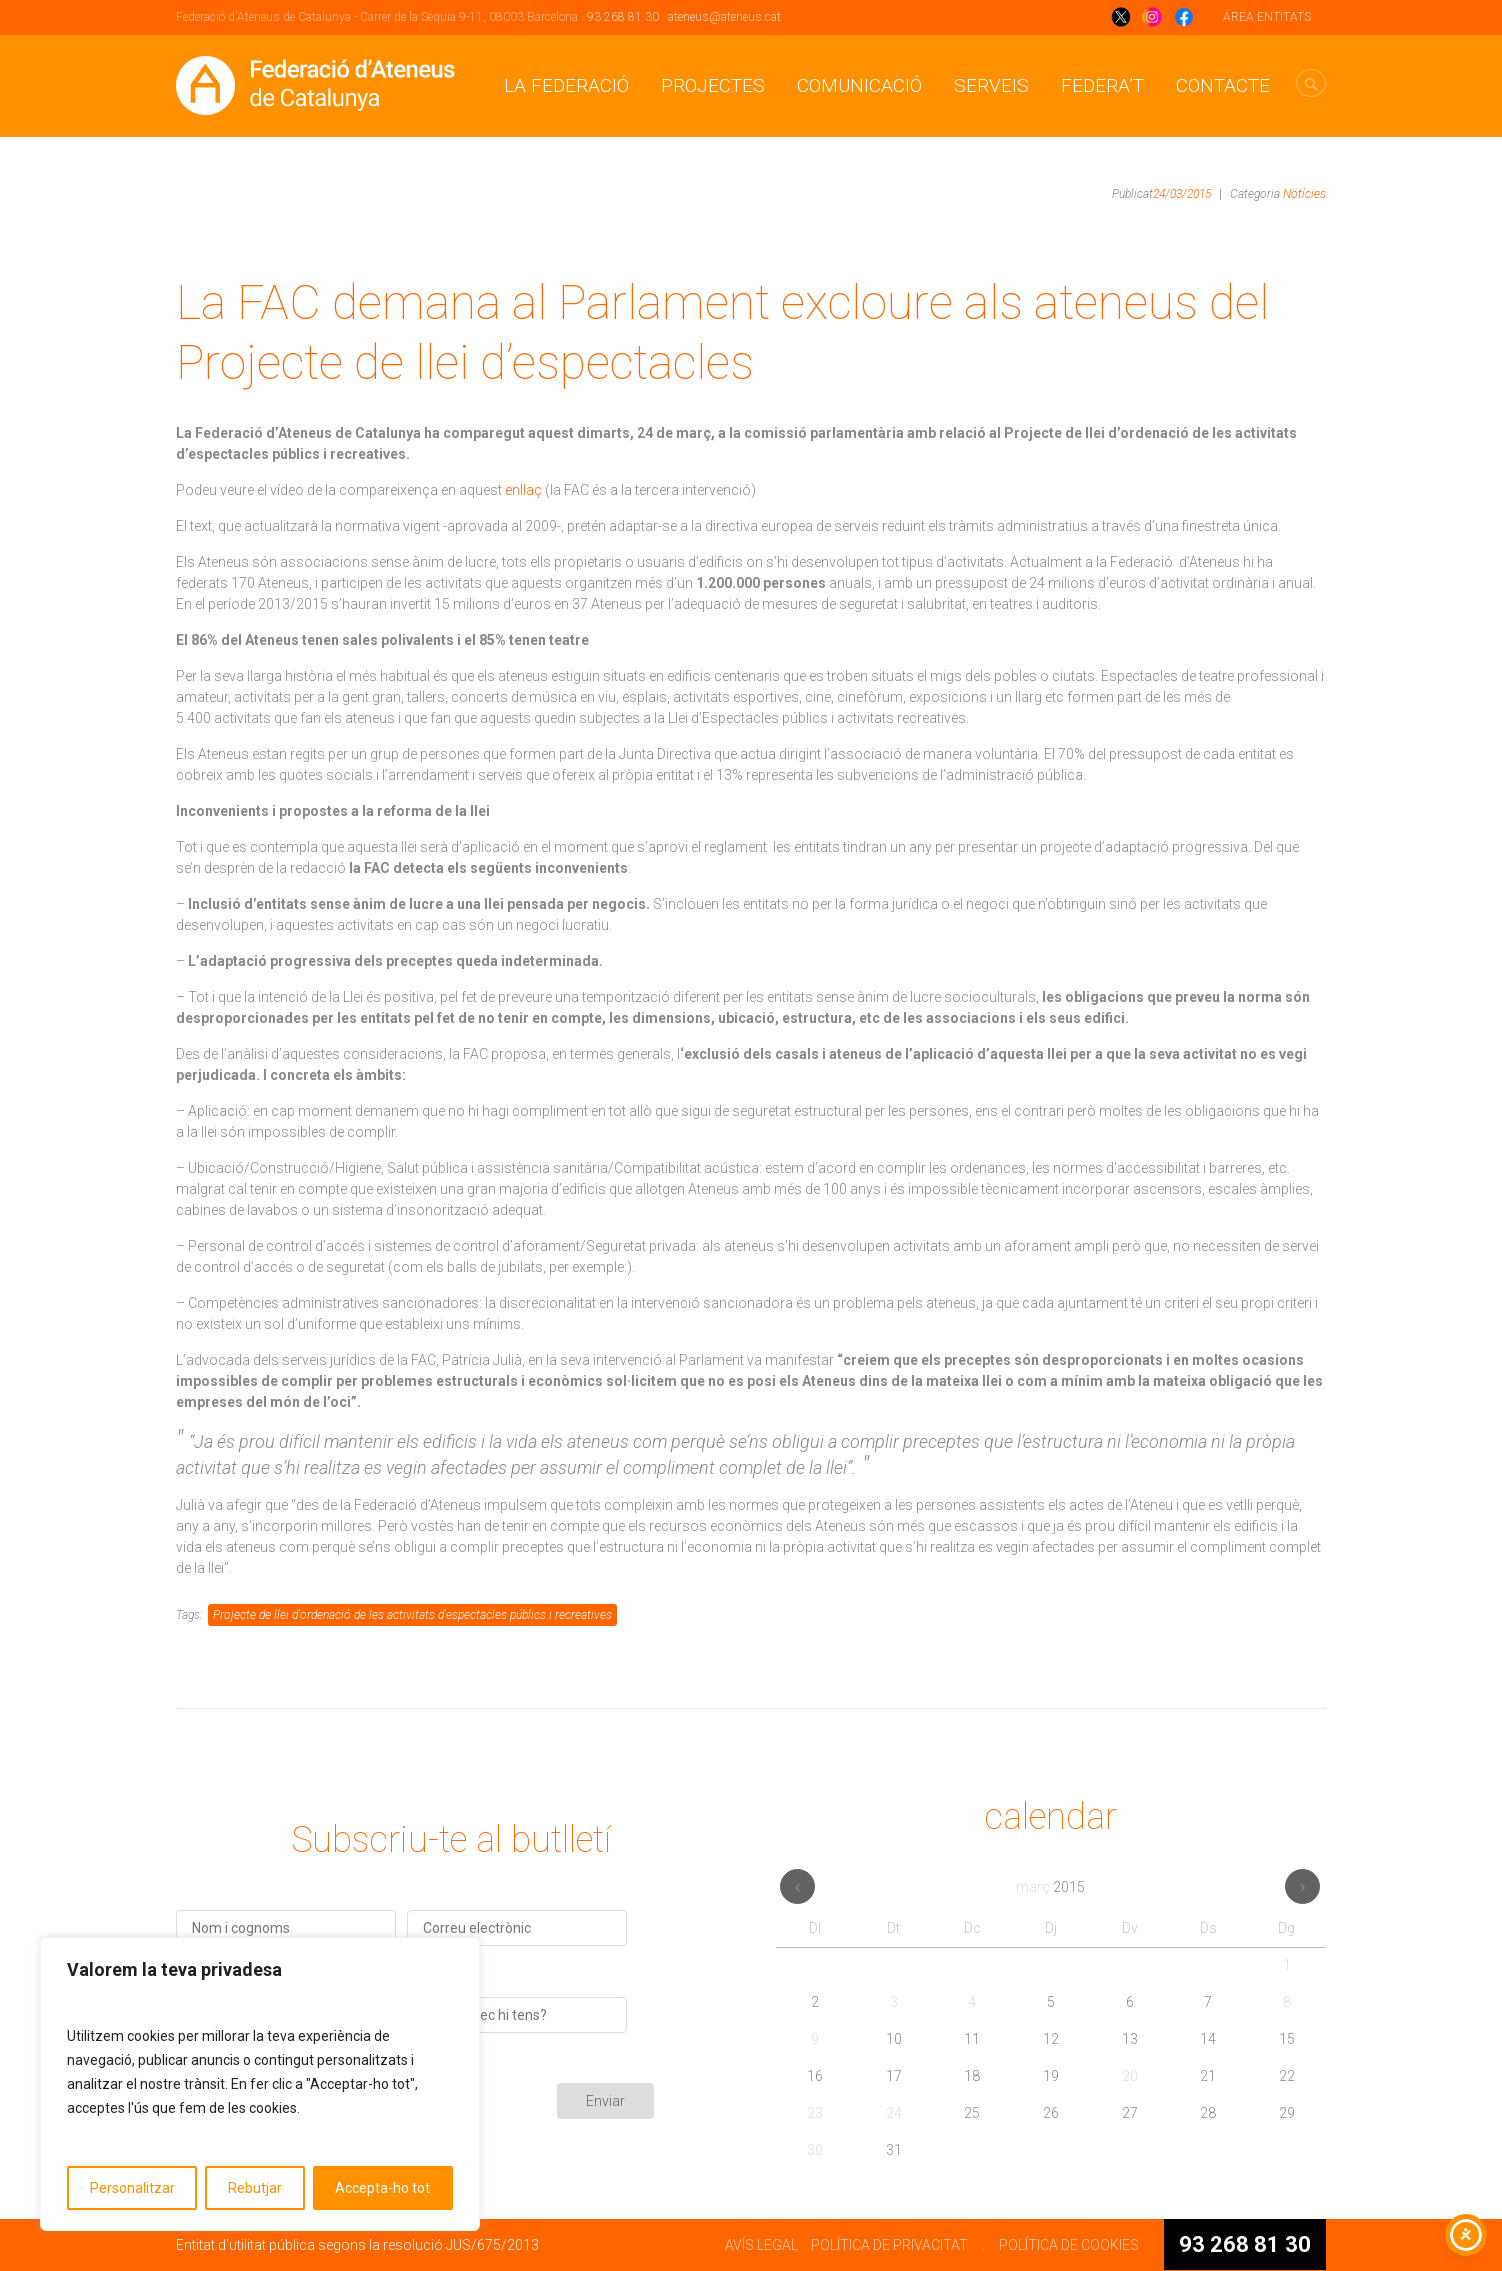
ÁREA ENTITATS (1267, 17)
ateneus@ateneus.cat (724, 17)
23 (815, 2113)
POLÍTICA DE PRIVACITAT (889, 2245)
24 (894, 2113)
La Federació (566, 85)
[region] (260, 2084)
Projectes (713, 85)
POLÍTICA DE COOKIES (1069, 2245)
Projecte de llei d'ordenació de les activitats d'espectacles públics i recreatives (412, 1615)
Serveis (991, 85)
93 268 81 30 (623, 17)
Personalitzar (132, 2188)
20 (1130, 2076)
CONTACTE (1223, 85)
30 (815, 2150)
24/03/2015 (1182, 194)
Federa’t (1102, 85)
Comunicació (859, 85)
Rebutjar (255, 2188)
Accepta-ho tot (382, 2188)
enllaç (523, 490)
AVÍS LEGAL (761, 2245)
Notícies (1304, 194)
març (1050, 1887)
